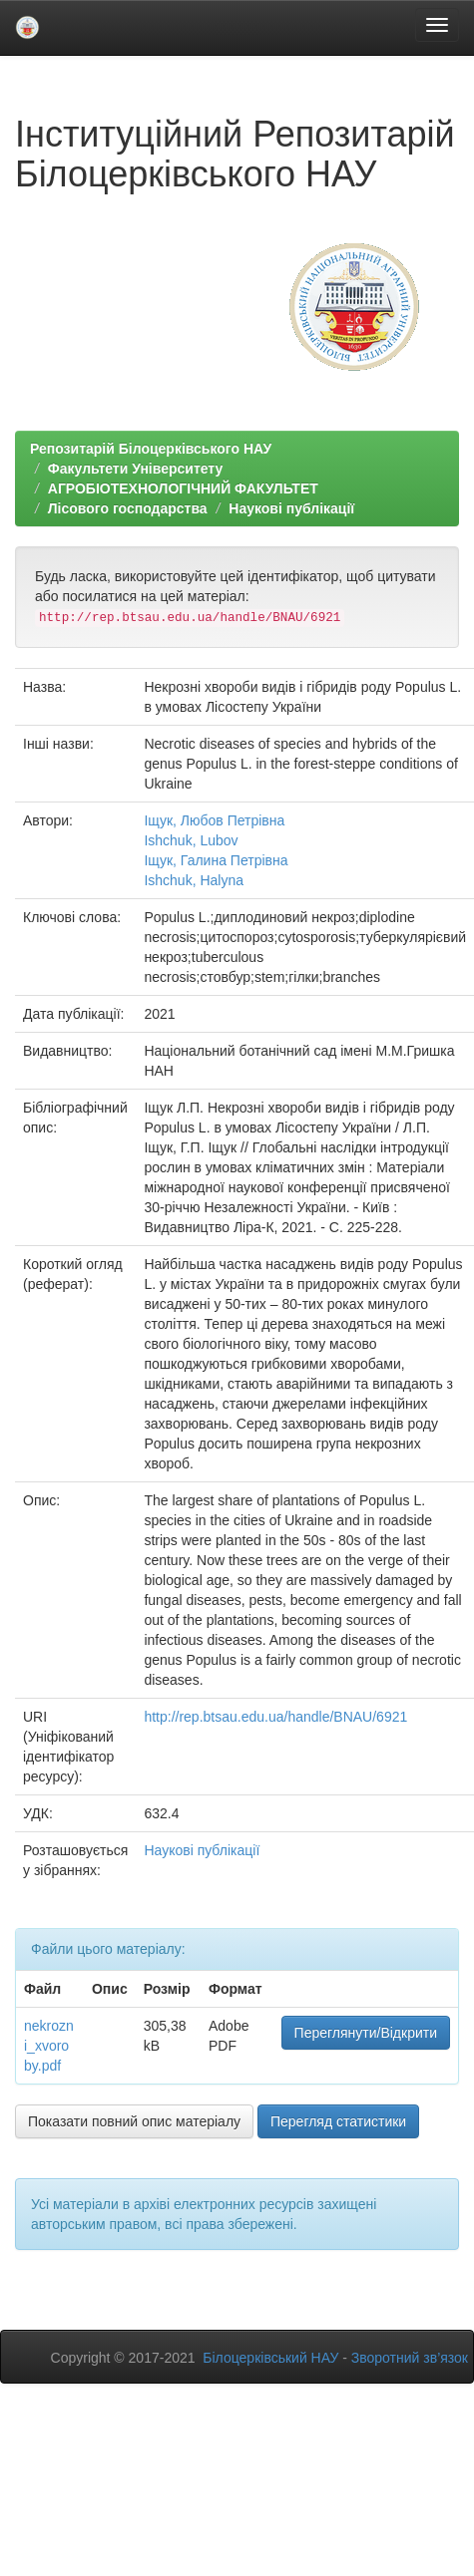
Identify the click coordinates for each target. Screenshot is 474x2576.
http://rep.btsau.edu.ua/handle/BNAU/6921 (275, 1717)
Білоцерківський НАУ (270, 2358)
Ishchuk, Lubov (190, 840)
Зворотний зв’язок (409, 2358)
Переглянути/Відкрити (365, 2033)
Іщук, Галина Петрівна (215, 860)
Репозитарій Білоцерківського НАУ (150, 449)
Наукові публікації (291, 508)
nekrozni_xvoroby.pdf (49, 2046)
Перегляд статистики (338, 2121)
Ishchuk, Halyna (193, 880)
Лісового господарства (128, 508)
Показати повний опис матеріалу (134, 2121)
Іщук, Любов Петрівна (214, 820)
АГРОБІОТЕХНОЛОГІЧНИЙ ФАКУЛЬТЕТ (183, 488)
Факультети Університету (136, 469)
